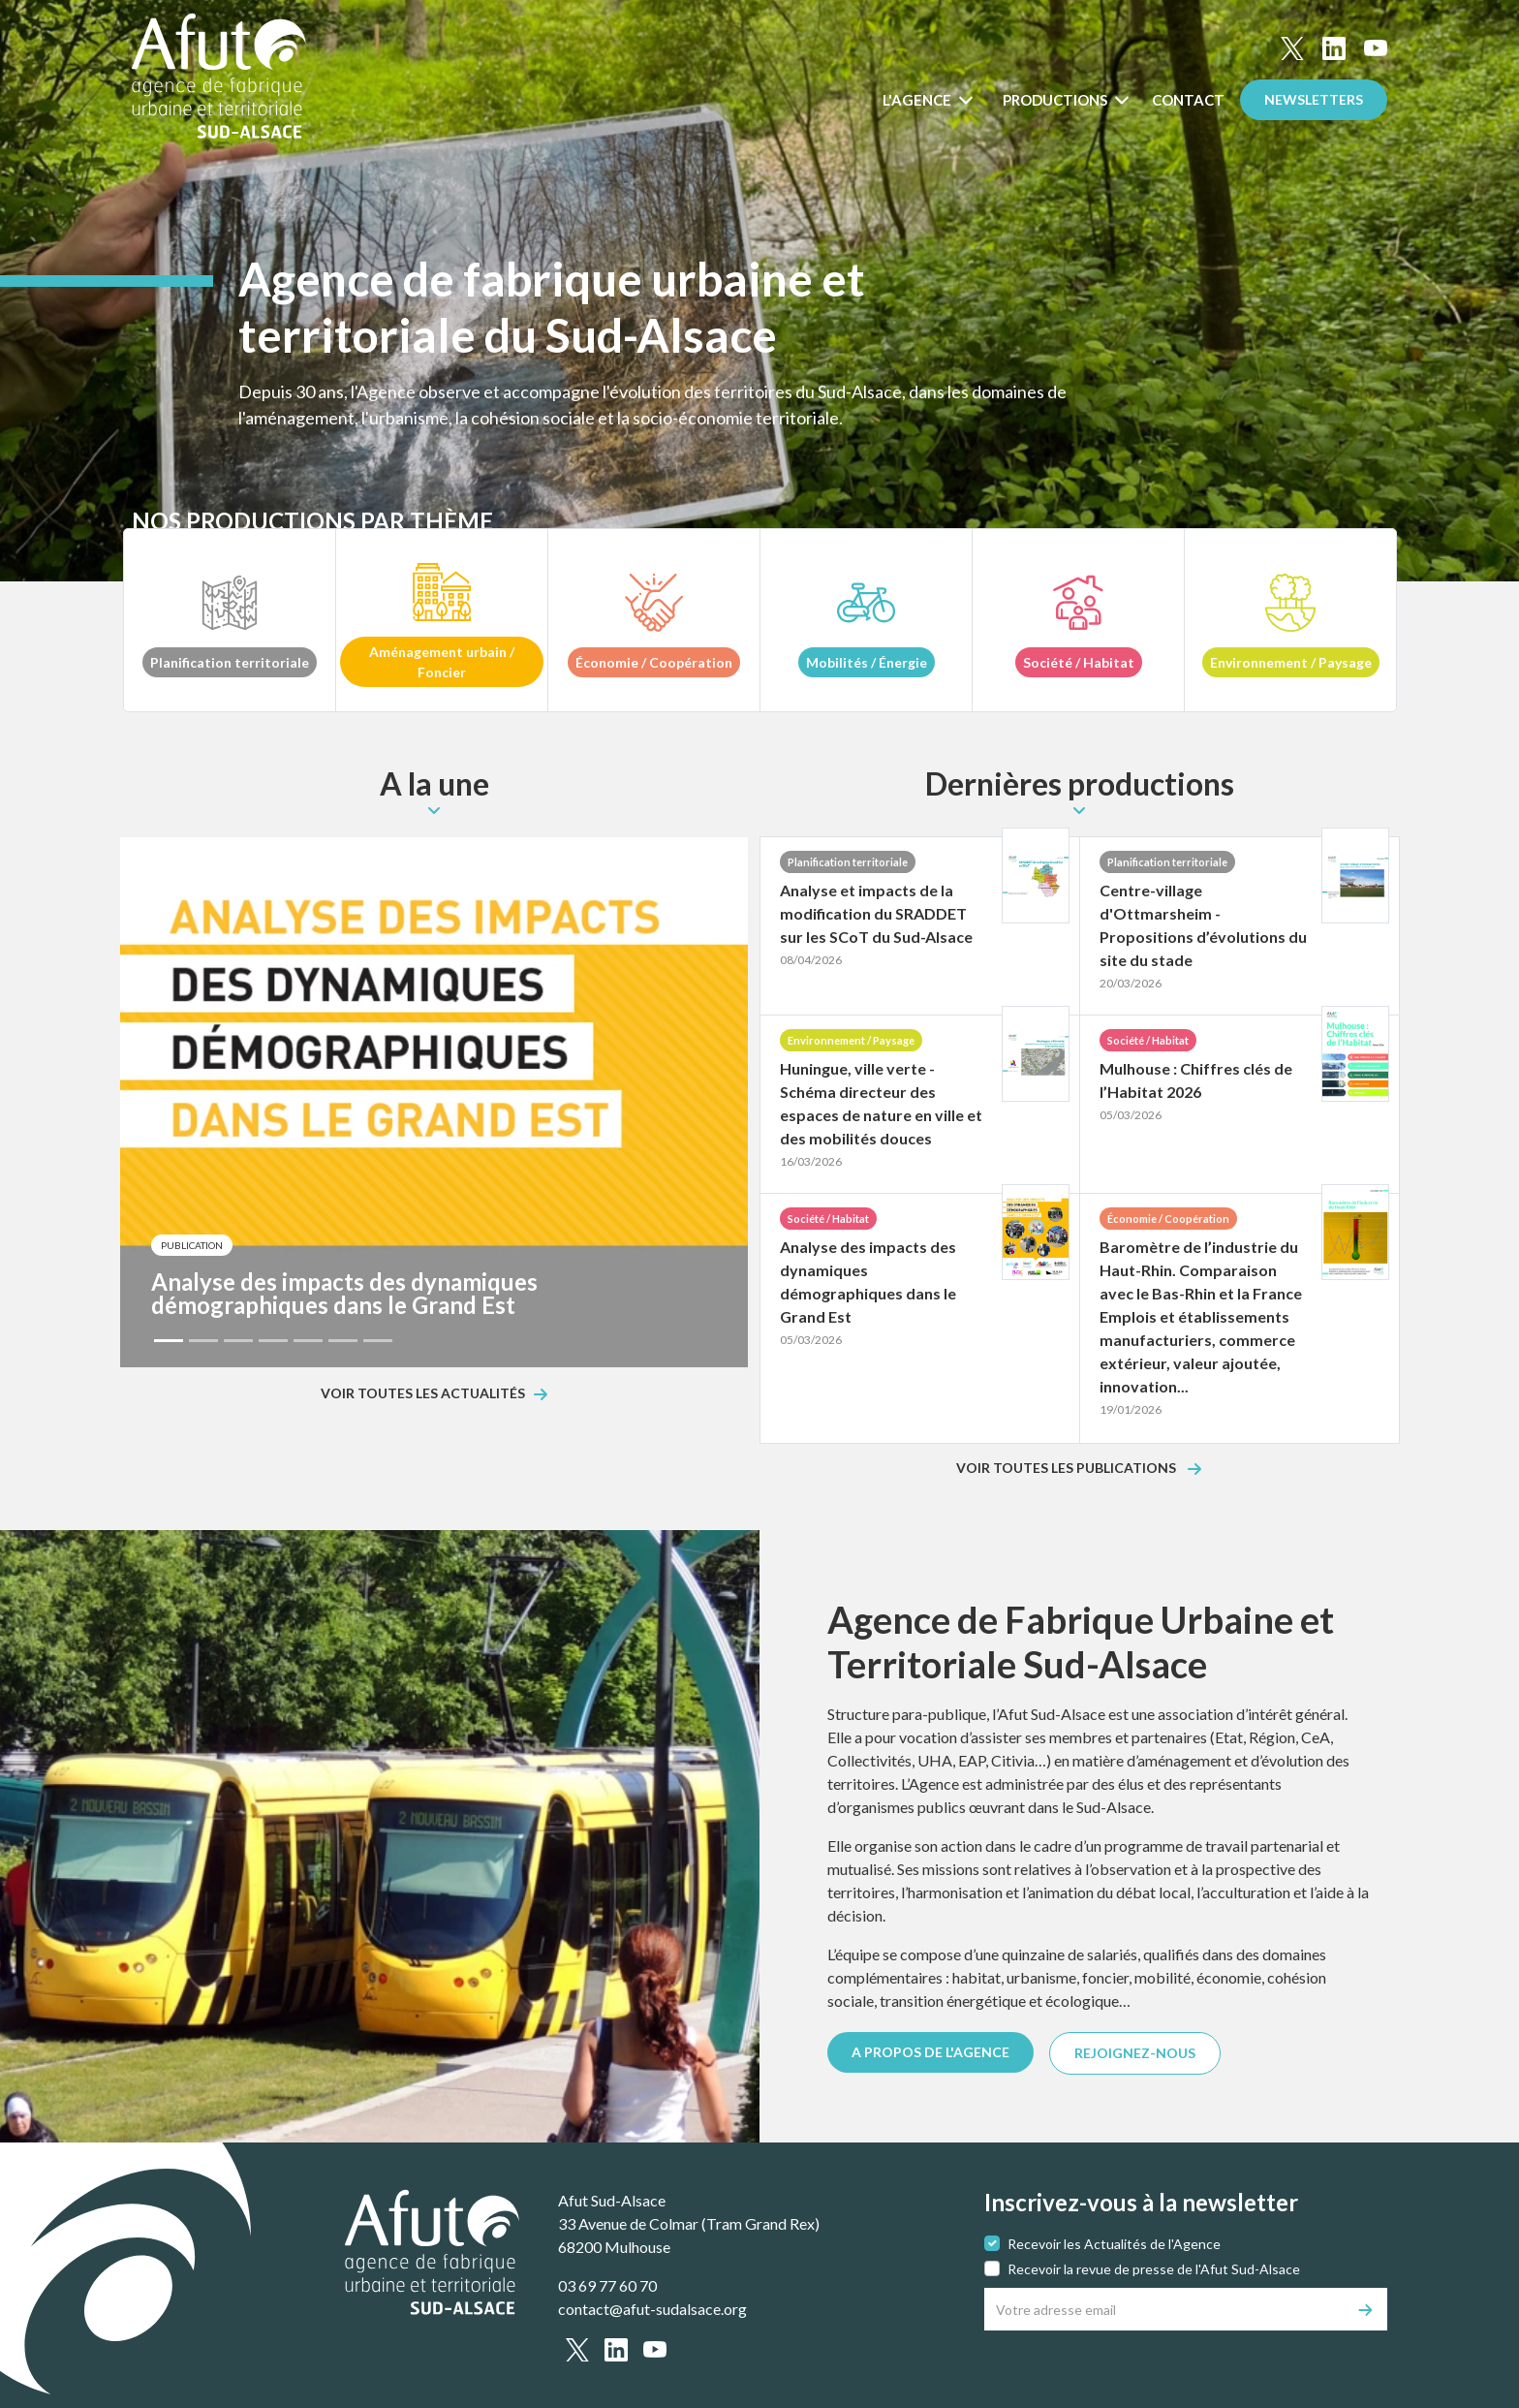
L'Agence (918, 100)
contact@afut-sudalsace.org (652, 2308)
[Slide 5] (308, 1340)
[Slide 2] (203, 1340)
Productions (1056, 100)
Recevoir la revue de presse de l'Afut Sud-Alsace (1154, 2269)
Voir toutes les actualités (423, 1394)
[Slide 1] (168, 1340)
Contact (1188, 100)
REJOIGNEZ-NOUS (1134, 2053)
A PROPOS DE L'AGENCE (930, 2052)
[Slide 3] (238, 1340)
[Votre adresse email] (1165, 2309)
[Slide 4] (273, 1340)
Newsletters (1313, 99)
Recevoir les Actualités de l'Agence (1114, 2244)
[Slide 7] (377, 1340)
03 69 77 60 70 (607, 2285)
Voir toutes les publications (1067, 1468)
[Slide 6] (342, 1340)
